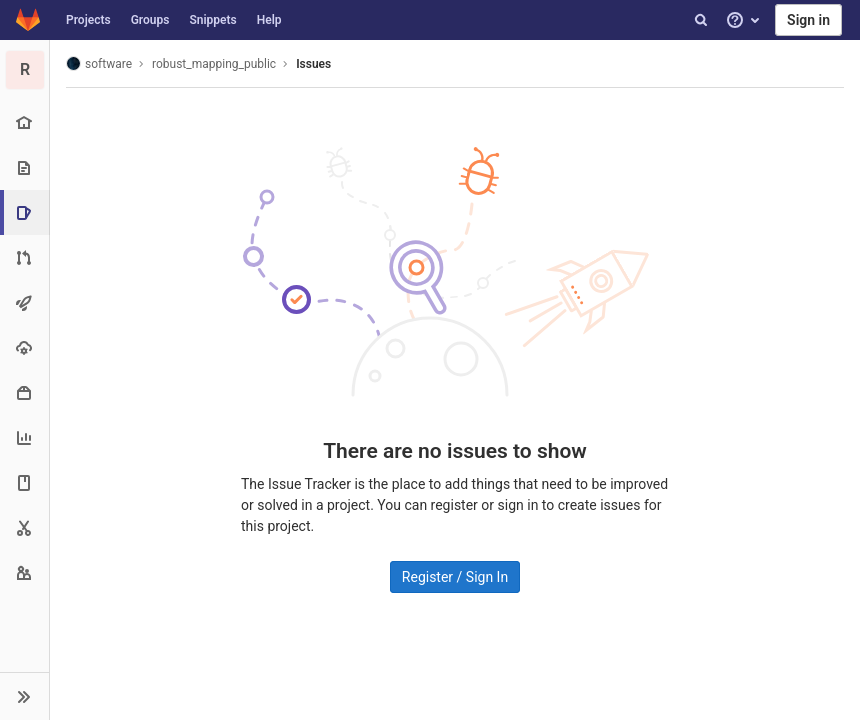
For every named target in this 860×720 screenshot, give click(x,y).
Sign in (808, 20)
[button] (24, 696)
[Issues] (26, 212)
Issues (313, 64)
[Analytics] (24, 437)
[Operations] (24, 347)
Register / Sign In (455, 577)
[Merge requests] (24, 257)
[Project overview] (24, 122)
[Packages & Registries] (24, 392)
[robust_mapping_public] (25, 70)
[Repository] (24, 167)
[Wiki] (24, 482)
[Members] (24, 572)
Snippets (212, 20)
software (99, 63)
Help (269, 20)
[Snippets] (24, 527)
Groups (150, 20)
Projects (88, 20)
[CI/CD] (24, 302)
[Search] (701, 20)
